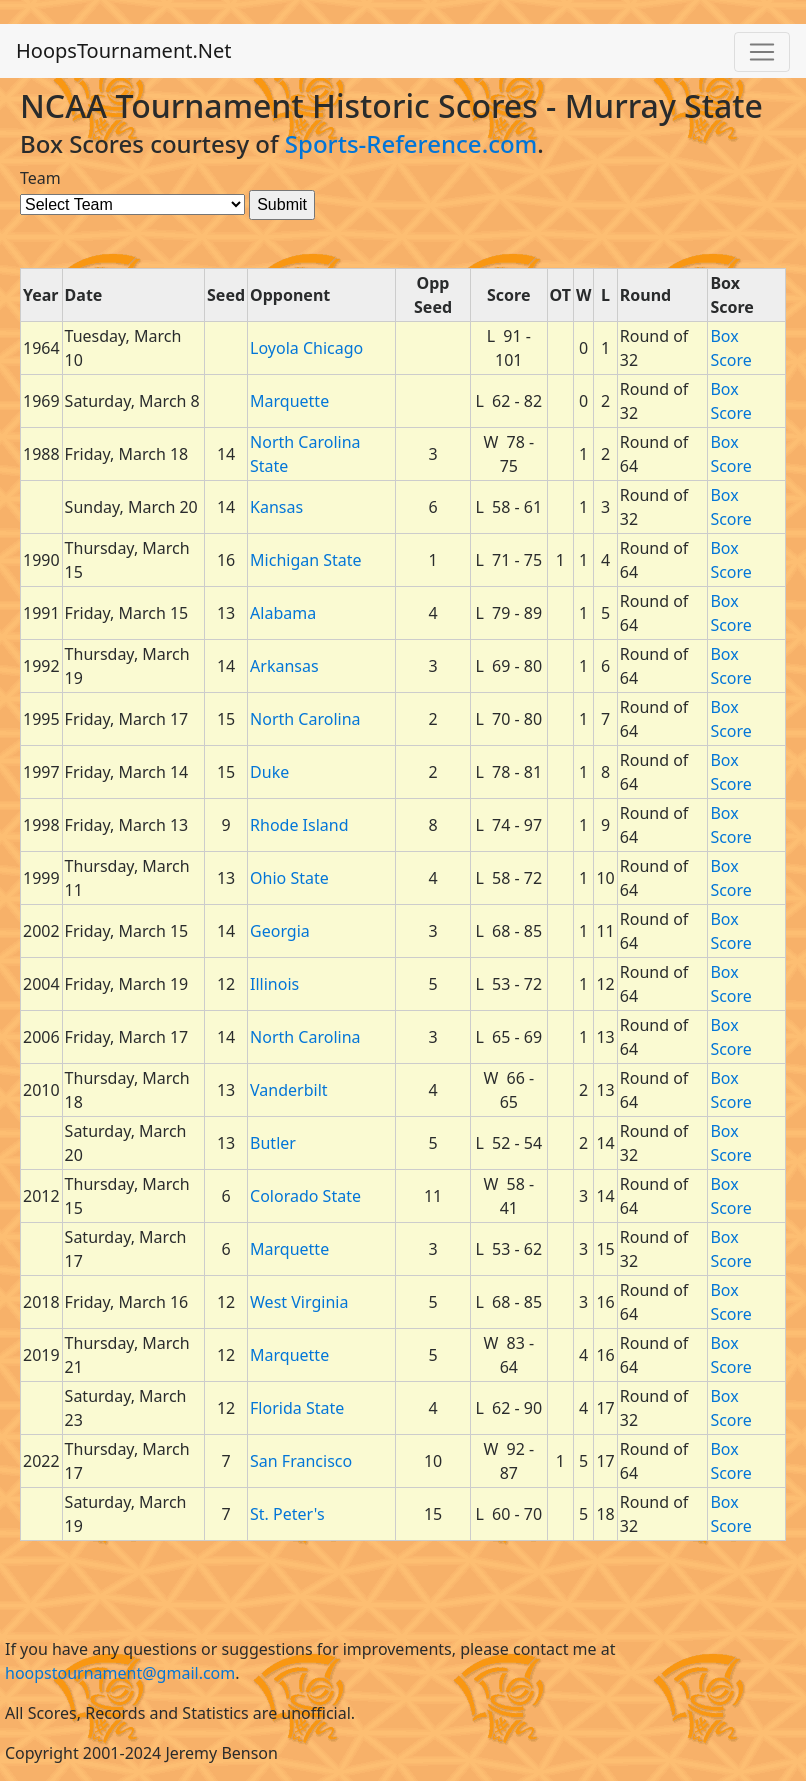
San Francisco (301, 1461)
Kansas (276, 507)
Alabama (283, 613)
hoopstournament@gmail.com (120, 1673)
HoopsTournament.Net (124, 50)
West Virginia (299, 1302)
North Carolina (305, 719)
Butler (273, 1143)
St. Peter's (287, 1514)
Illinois (274, 984)
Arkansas (284, 666)
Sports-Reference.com (411, 143)
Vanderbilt (289, 1090)
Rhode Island (299, 825)
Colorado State (305, 1196)
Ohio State (289, 878)
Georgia (280, 931)
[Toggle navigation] (762, 52)
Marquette (289, 401)
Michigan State (306, 560)
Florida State (297, 1408)
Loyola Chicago (306, 348)
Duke (269, 772)
